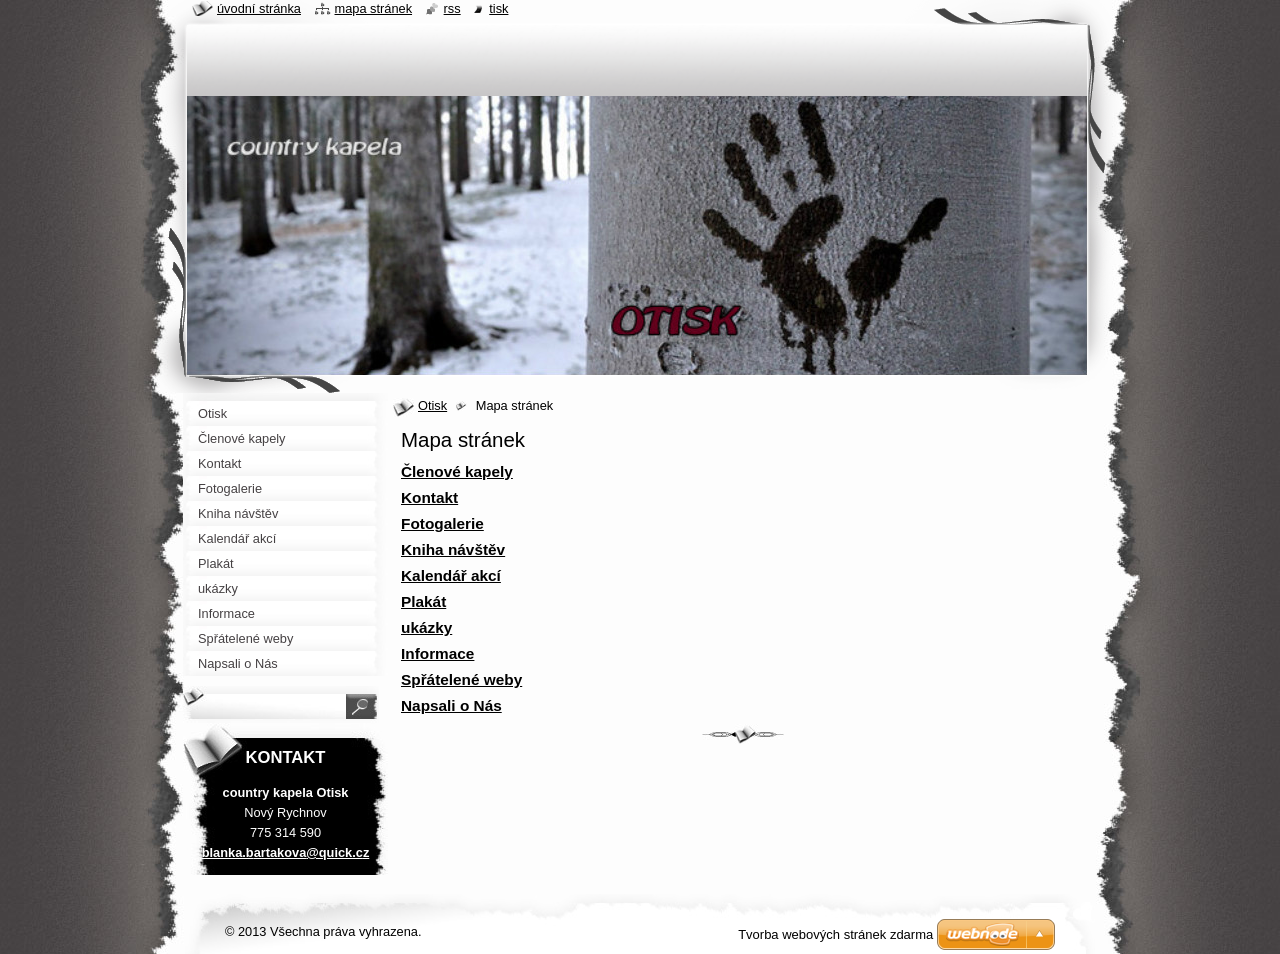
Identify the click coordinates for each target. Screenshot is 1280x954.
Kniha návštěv (453, 549)
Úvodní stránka (259, 8)
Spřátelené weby (461, 679)
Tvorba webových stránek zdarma (835, 934)
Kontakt (429, 497)
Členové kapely (457, 471)
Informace (437, 653)
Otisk (432, 405)
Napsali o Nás (451, 705)
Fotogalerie (442, 523)
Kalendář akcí (451, 575)
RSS (452, 8)
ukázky (426, 627)
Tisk (498, 8)
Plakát (423, 601)
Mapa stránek (374, 8)
